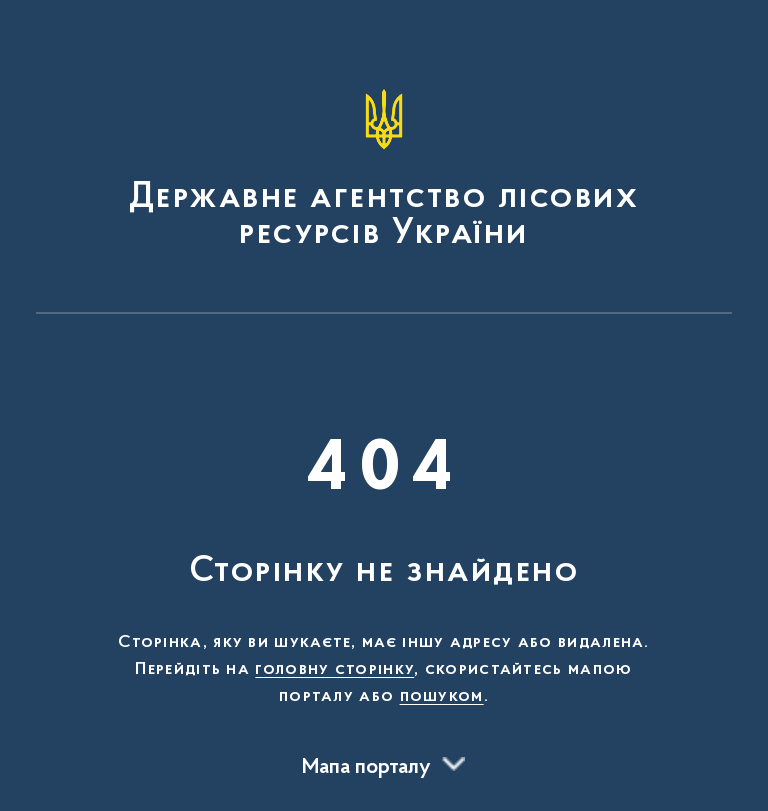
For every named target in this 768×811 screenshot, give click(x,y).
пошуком (442, 697)
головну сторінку (334, 670)
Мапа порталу (366, 768)
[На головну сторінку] (384, 166)
